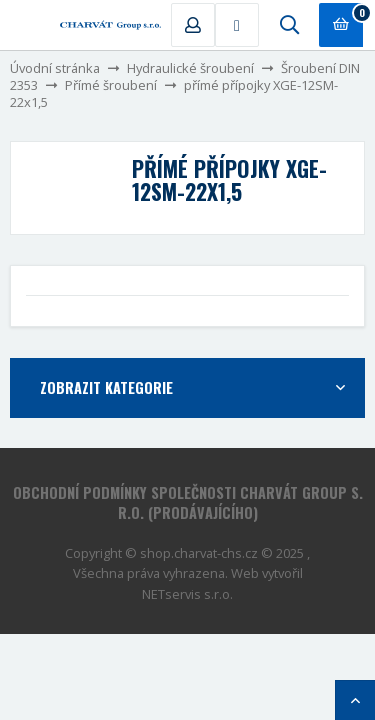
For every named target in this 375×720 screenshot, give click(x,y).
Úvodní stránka (55, 68)
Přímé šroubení (111, 85)
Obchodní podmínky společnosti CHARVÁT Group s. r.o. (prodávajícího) (188, 502)
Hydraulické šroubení (190, 68)
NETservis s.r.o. (187, 594)
